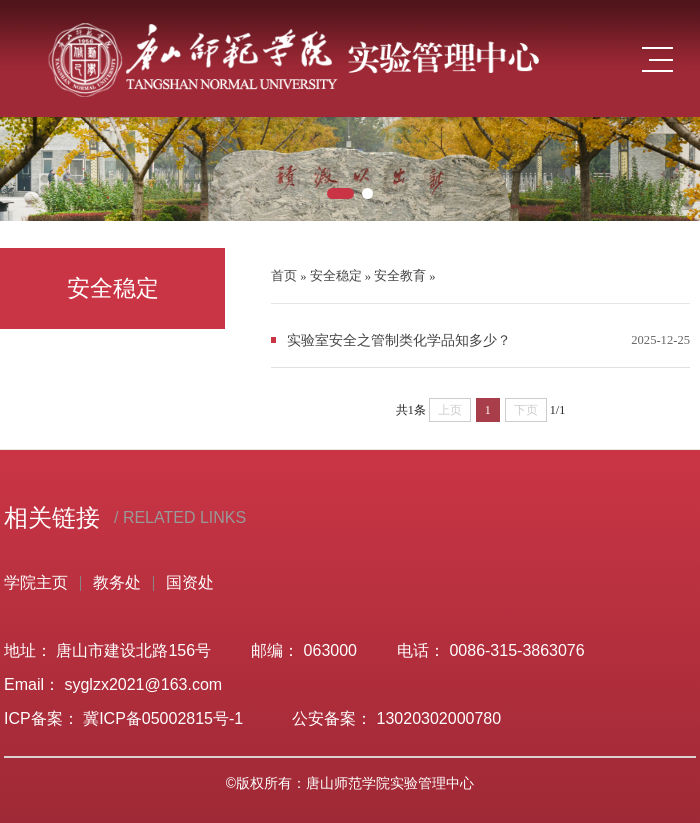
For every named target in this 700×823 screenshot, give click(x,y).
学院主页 (36, 582)
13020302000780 (439, 718)
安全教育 (400, 276)
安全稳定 (336, 276)
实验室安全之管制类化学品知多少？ (399, 340)
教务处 (117, 582)
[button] (340, 193)
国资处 (190, 582)
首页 (284, 276)
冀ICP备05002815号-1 (167, 718)
